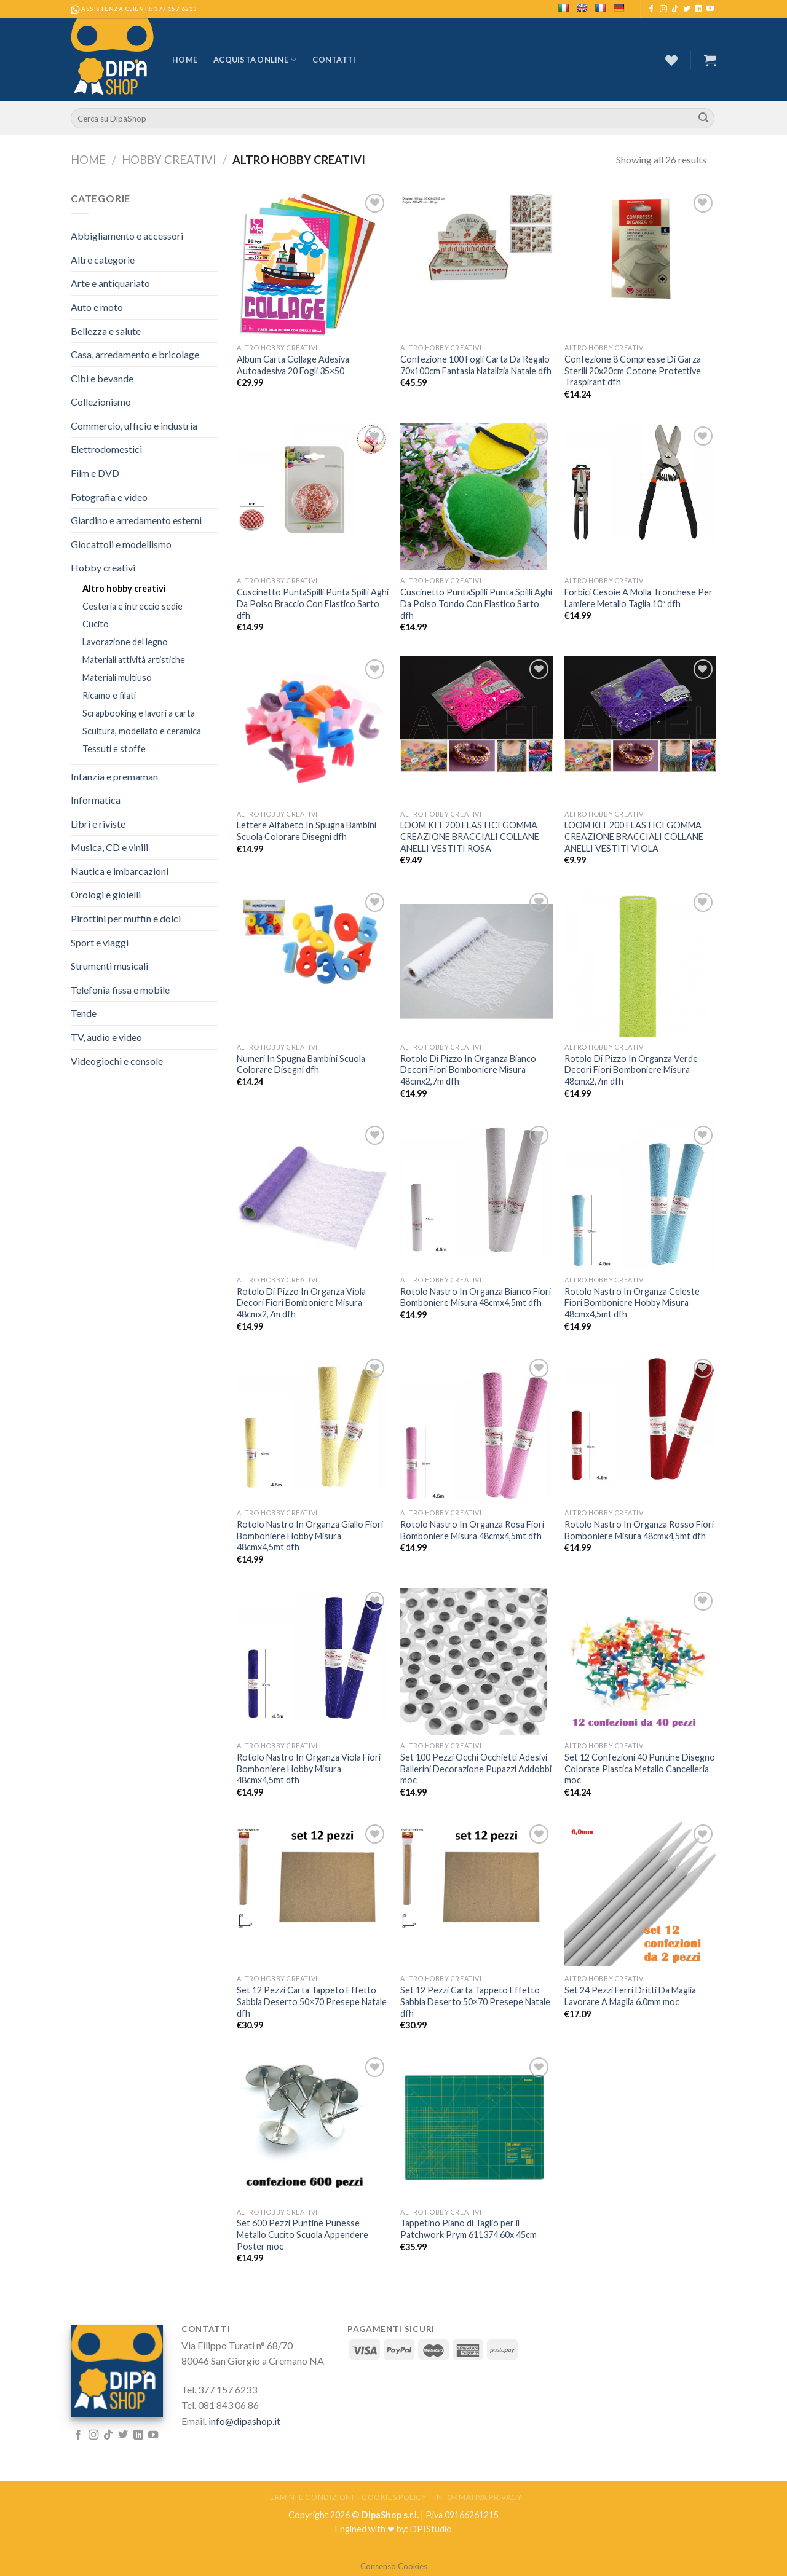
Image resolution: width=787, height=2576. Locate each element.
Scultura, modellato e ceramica (141, 731)
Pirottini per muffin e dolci (126, 918)
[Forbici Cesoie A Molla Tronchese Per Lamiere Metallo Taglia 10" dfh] (640, 482)
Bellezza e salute (106, 331)
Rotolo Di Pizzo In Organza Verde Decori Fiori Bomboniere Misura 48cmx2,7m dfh (631, 1069)
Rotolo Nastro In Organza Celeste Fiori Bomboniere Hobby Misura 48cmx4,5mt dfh (632, 1302)
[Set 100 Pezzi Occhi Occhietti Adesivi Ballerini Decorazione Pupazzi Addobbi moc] (476, 1661)
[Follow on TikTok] (675, 9)
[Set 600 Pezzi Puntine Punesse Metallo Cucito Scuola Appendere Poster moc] (313, 2127)
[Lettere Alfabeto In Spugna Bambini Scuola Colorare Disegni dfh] (313, 729)
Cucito (95, 624)
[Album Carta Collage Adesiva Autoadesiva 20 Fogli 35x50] (313, 263)
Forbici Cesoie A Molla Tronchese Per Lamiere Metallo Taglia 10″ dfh (638, 598)
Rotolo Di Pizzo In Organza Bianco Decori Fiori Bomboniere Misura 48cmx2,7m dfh (468, 1069)
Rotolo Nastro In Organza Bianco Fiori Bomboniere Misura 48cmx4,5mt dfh (475, 1297)
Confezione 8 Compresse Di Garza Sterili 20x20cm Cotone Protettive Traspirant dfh (632, 370)
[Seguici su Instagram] (663, 9)
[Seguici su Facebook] (651, 9)
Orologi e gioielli (106, 894)
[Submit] (703, 118)
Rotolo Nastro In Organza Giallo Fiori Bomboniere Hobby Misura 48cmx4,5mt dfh (310, 1535)
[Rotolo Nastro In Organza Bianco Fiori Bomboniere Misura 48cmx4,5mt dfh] (476, 1190)
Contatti (333, 60)
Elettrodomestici (106, 449)
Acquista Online (254, 60)
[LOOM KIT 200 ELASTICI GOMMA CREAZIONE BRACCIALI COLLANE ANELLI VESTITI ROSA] (476, 714)
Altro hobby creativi (124, 588)
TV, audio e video (106, 1037)
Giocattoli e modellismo (121, 544)
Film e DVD (95, 473)
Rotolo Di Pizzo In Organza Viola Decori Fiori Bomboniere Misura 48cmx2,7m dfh (301, 1302)
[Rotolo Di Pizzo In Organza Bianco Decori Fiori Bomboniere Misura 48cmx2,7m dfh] (476, 962)
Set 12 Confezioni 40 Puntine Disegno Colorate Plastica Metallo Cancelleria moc (639, 1768)
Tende (84, 1013)
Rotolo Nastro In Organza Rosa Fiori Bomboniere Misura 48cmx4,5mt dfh (472, 1530)
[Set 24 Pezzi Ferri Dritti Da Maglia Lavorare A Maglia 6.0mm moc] (640, 1893)
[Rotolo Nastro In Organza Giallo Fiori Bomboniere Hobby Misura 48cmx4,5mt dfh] (313, 1423)
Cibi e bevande (102, 378)
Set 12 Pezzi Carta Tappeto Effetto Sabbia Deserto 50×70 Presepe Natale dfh (312, 2001)
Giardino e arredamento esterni (136, 520)
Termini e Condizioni (309, 2497)
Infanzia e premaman (114, 776)
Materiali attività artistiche (133, 659)
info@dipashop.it (244, 2421)
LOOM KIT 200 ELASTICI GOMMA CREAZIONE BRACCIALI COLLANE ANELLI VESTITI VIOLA (633, 836)
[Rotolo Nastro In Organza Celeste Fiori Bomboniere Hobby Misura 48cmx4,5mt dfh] (640, 1196)
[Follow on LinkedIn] (698, 9)
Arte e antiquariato (110, 283)
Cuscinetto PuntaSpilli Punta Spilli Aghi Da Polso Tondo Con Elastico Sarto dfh (476, 603)
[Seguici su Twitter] (686, 9)
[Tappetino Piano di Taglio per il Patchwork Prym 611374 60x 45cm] (476, 2127)
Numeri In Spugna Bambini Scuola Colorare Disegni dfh (301, 1064)
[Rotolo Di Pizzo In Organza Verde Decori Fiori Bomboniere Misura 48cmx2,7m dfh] (640, 963)
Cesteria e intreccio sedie (132, 606)
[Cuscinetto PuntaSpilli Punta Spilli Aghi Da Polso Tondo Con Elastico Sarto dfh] (476, 496)
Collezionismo (101, 401)
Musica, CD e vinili (109, 847)
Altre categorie (103, 259)
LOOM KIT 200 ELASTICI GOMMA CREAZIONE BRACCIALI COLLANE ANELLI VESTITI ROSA (469, 836)
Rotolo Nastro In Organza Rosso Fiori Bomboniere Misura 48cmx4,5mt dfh (639, 1530)
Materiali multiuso (117, 677)
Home (184, 60)
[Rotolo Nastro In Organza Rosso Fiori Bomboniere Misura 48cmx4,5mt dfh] (640, 1420)
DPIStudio (431, 2529)
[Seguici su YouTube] (710, 9)
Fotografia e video (109, 497)
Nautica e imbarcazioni (119, 871)
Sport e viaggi (100, 942)
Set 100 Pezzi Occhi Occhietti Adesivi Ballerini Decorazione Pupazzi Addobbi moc (476, 1768)
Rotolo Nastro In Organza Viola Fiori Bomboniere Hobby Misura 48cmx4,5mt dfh (309, 1768)
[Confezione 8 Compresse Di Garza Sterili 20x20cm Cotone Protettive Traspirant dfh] (640, 247)
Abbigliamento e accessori (127, 236)
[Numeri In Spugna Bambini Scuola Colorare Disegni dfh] (313, 940)
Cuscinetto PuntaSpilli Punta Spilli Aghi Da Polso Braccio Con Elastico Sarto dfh (313, 603)
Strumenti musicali (109, 966)
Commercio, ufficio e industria (134, 425)
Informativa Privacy (478, 2497)
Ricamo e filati (109, 695)
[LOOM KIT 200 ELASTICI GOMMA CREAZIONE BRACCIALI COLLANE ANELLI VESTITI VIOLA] (640, 714)
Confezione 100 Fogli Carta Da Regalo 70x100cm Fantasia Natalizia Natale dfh (476, 365)
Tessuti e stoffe (114, 749)
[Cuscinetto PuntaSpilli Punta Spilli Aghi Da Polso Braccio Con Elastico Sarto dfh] (313, 481)
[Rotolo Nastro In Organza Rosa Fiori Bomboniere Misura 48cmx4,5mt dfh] (476, 1429)
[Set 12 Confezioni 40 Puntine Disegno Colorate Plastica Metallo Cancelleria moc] (640, 1661)
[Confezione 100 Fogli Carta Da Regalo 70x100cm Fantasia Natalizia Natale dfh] (476, 247)
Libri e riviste (98, 824)
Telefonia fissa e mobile (120, 989)
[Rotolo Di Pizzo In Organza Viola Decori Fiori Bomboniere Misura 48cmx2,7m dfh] (313, 1195)
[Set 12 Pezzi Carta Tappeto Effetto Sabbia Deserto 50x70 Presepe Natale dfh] (313, 1878)
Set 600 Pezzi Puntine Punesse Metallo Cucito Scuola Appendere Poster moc (302, 2234)
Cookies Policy (394, 2497)
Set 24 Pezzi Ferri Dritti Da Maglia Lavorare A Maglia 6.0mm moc (630, 1996)
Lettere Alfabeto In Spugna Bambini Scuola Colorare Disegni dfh (306, 831)
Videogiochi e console (117, 1061)
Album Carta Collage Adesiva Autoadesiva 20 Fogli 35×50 (293, 365)
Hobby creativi (169, 160)
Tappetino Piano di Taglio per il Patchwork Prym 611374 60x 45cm (468, 2229)
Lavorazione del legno (125, 642)
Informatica (96, 800)
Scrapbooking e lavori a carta (138, 713)
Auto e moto (97, 307)
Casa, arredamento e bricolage (135, 354)
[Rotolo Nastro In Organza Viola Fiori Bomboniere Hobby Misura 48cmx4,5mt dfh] (313, 1654)
